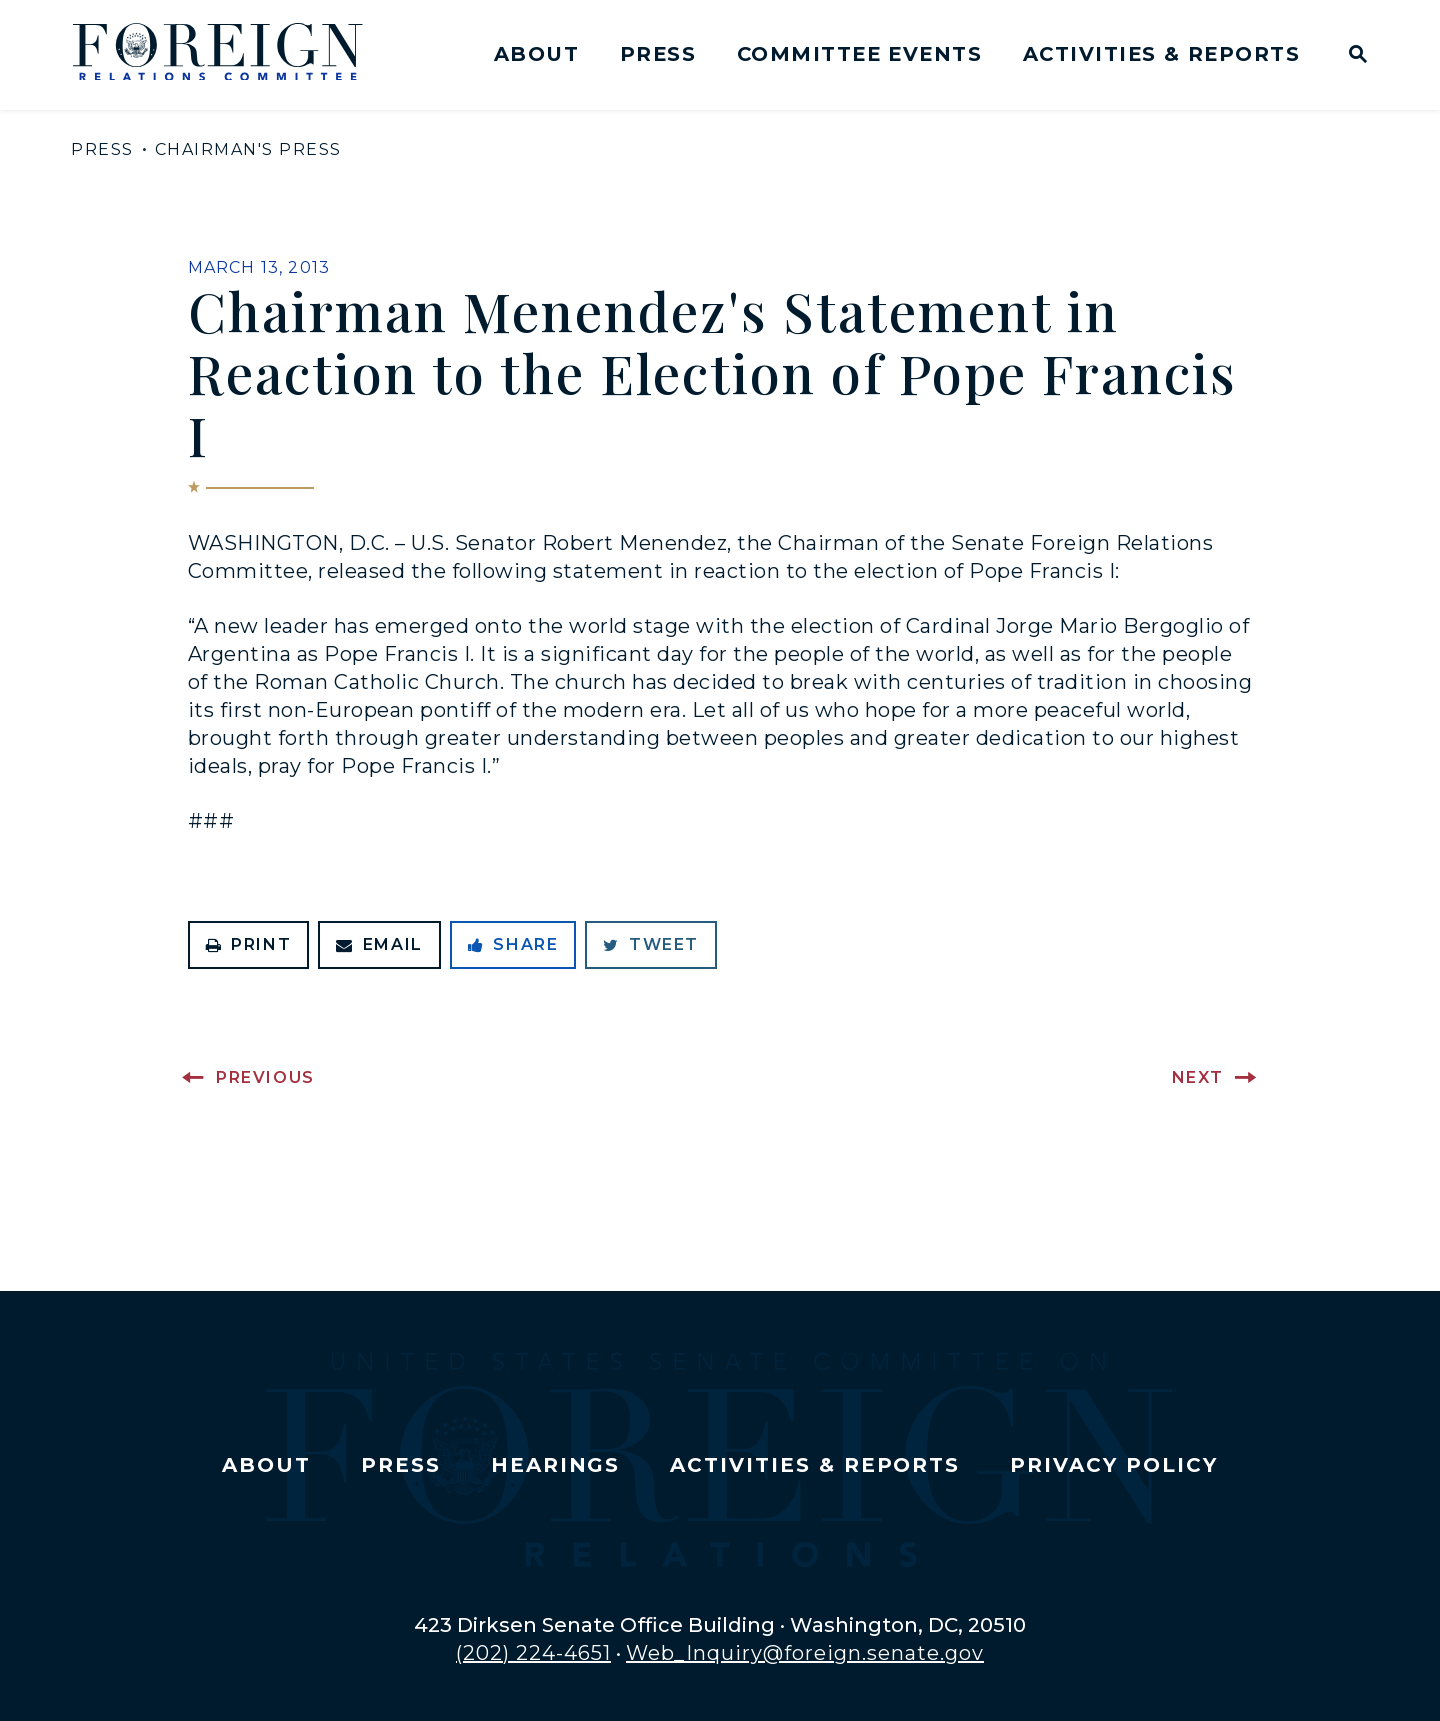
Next (1198, 1077)
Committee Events (859, 54)
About (536, 54)
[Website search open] (1353, 56)
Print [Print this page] (249, 944)
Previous (265, 1077)
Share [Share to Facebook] (513, 944)
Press (658, 54)
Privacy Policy (1113, 1465)
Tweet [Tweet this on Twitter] (651, 944)
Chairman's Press (248, 149)
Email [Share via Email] (379, 944)
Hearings (556, 1465)
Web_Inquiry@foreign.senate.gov (805, 1653)
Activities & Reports (1161, 54)
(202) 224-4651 (533, 1653)
